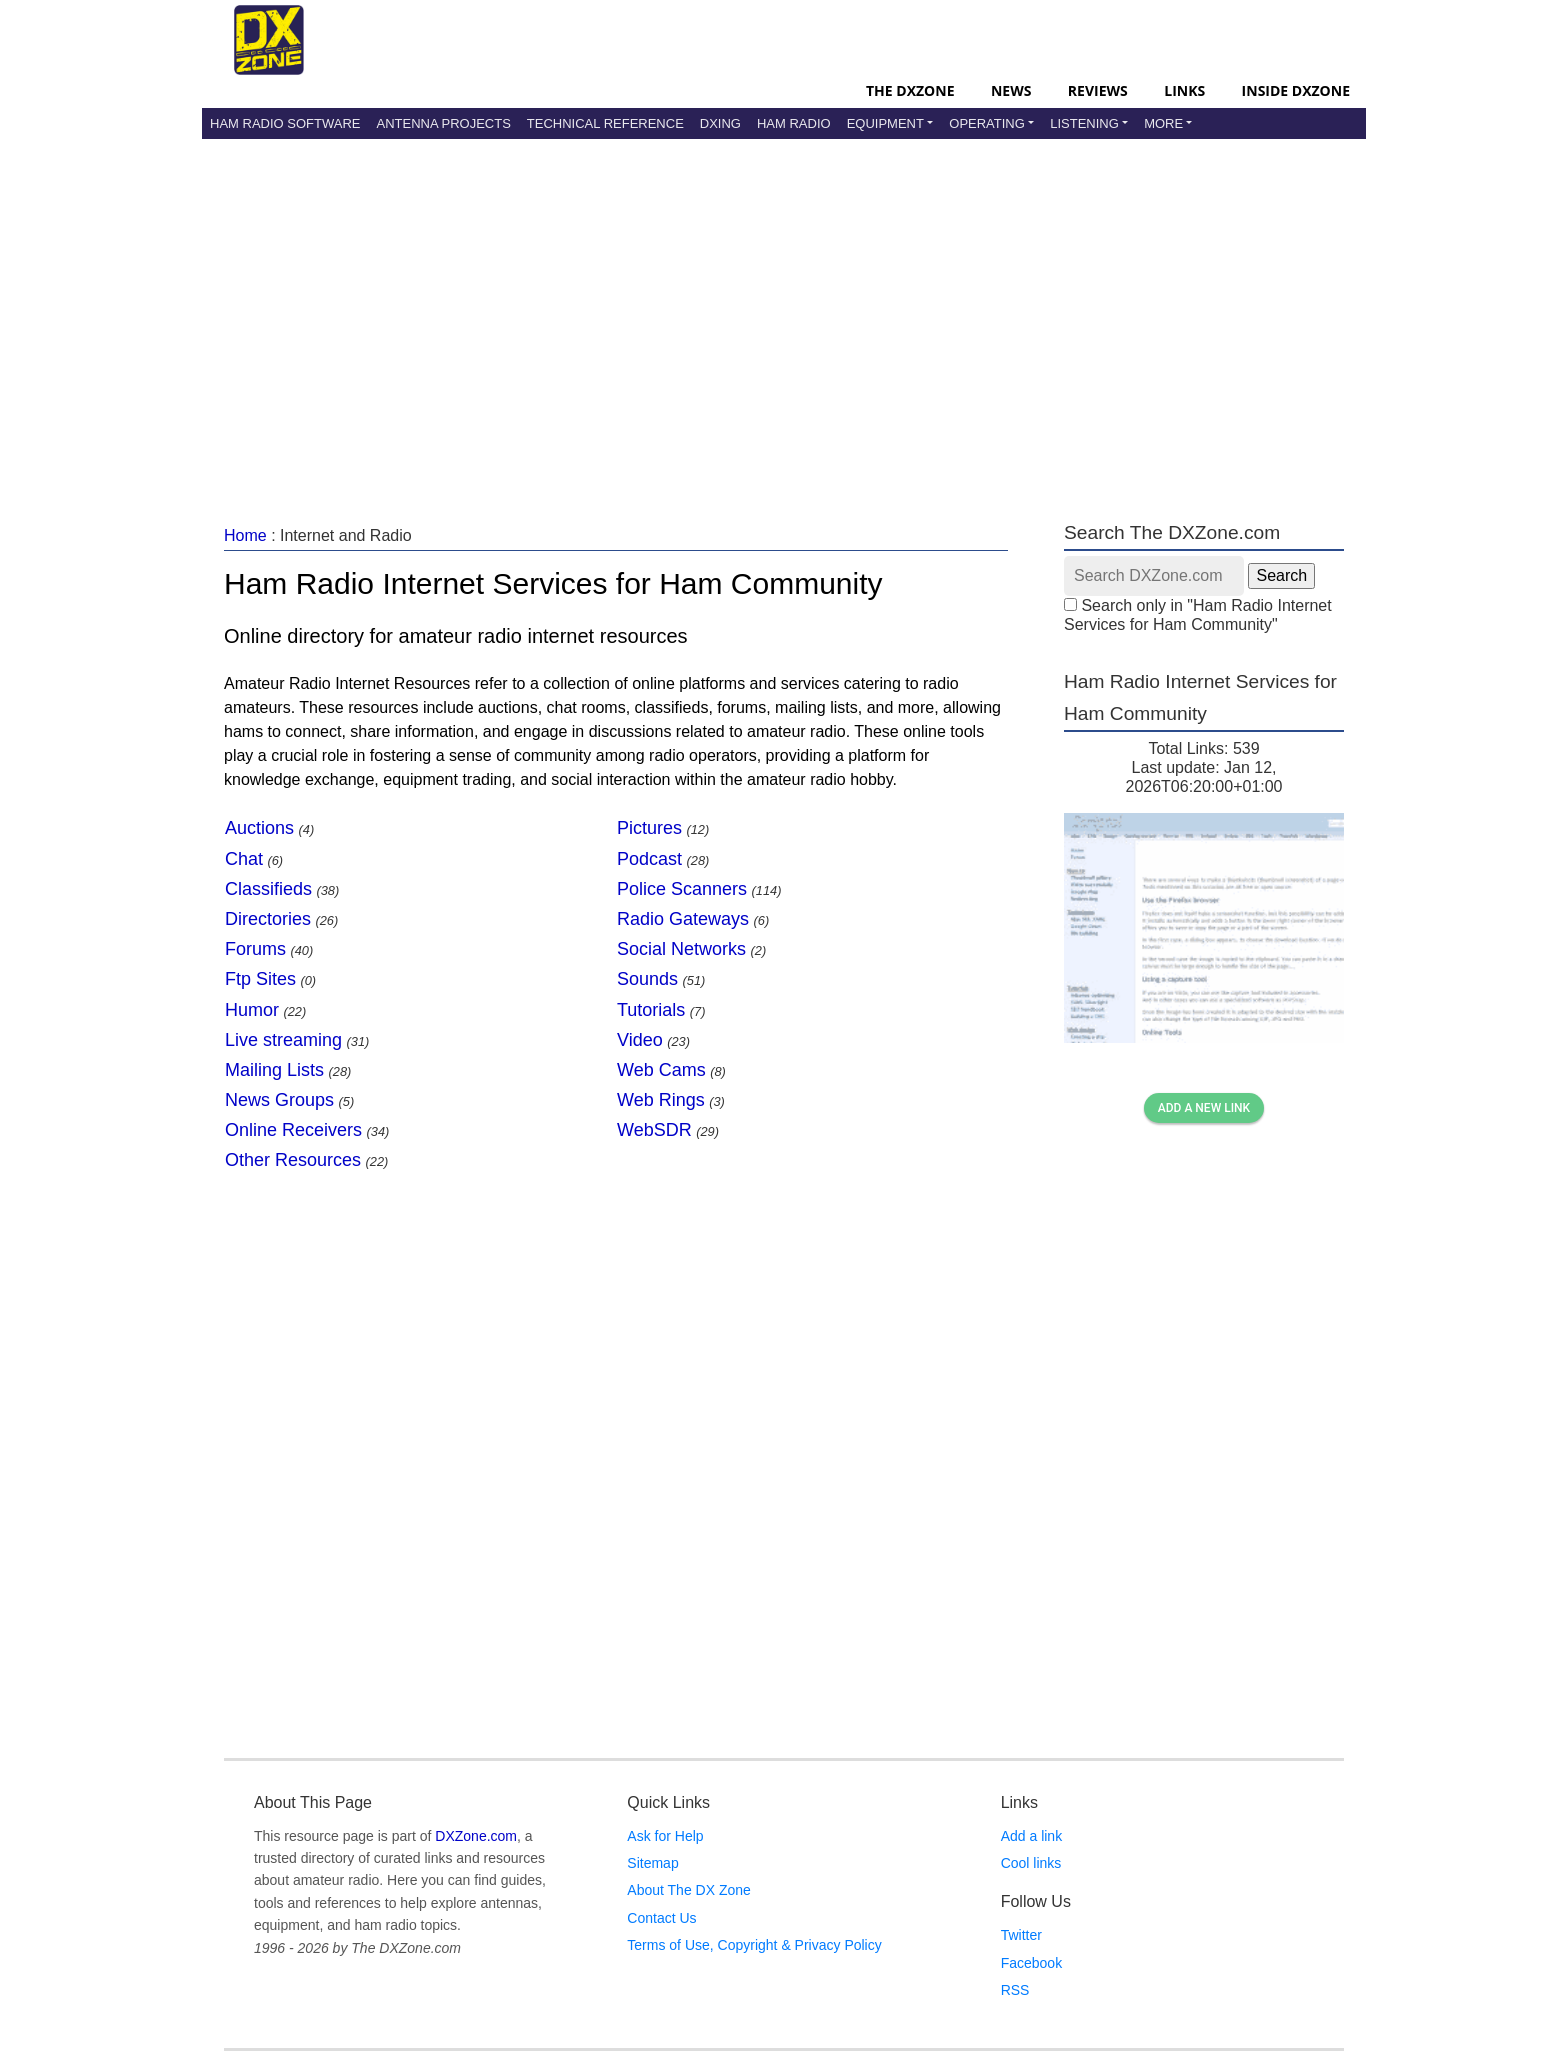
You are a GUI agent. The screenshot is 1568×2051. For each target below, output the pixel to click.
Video (640, 1040)
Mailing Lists (274, 1070)
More (1163, 123)
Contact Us (661, 1918)
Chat (244, 859)
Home (245, 535)
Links (1184, 90)
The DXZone (910, 90)
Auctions (259, 828)
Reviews (1098, 90)
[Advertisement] (784, 309)
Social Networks (681, 949)
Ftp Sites (260, 979)
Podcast (649, 859)
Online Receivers (293, 1130)
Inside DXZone (1296, 90)
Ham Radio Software (285, 123)
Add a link (1031, 1836)
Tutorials (651, 1010)
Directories (268, 919)
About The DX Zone (688, 1890)
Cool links (1031, 1863)
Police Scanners (682, 889)
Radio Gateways (683, 919)
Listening (1084, 123)
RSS (1015, 1990)
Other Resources (293, 1160)
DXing (720, 123)
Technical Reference (605, 123)
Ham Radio (794, 123)
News (1011, 90)
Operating (987, 123)
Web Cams (661, 1070)
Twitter (1021, 1935)
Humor (252, 1010)
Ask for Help (665, 1836)
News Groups (279, 1100)
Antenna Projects (443, 123)
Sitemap (652, 1863)
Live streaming (283, 1040)
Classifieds (268, 889)
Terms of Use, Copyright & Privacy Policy (754, 1945)
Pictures (649, 828)
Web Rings (661, 1100)
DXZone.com (476, 1836)
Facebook (1031, 1963)
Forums (255, 949)
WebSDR (654, 1130)
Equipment (885, 123)
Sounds (647, 979)
